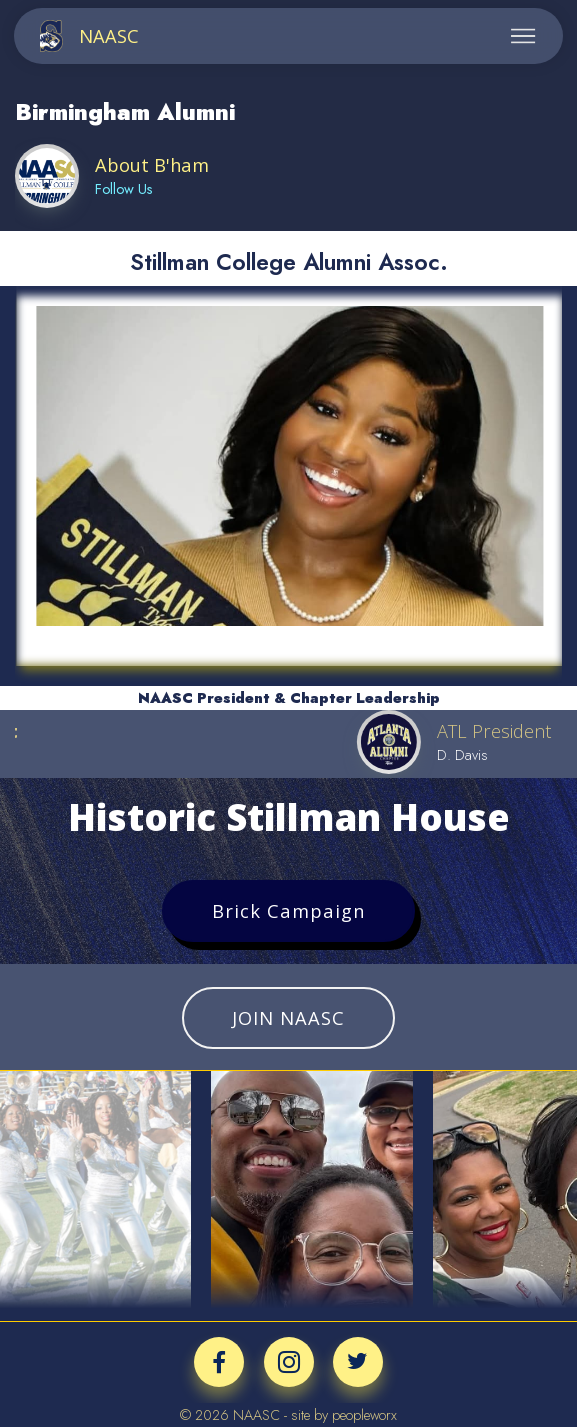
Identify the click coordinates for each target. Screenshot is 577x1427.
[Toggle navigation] (523, 36)
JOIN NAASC (288, 1017)
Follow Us (124, 189)
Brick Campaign (288, 910)
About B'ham (152, 164)
